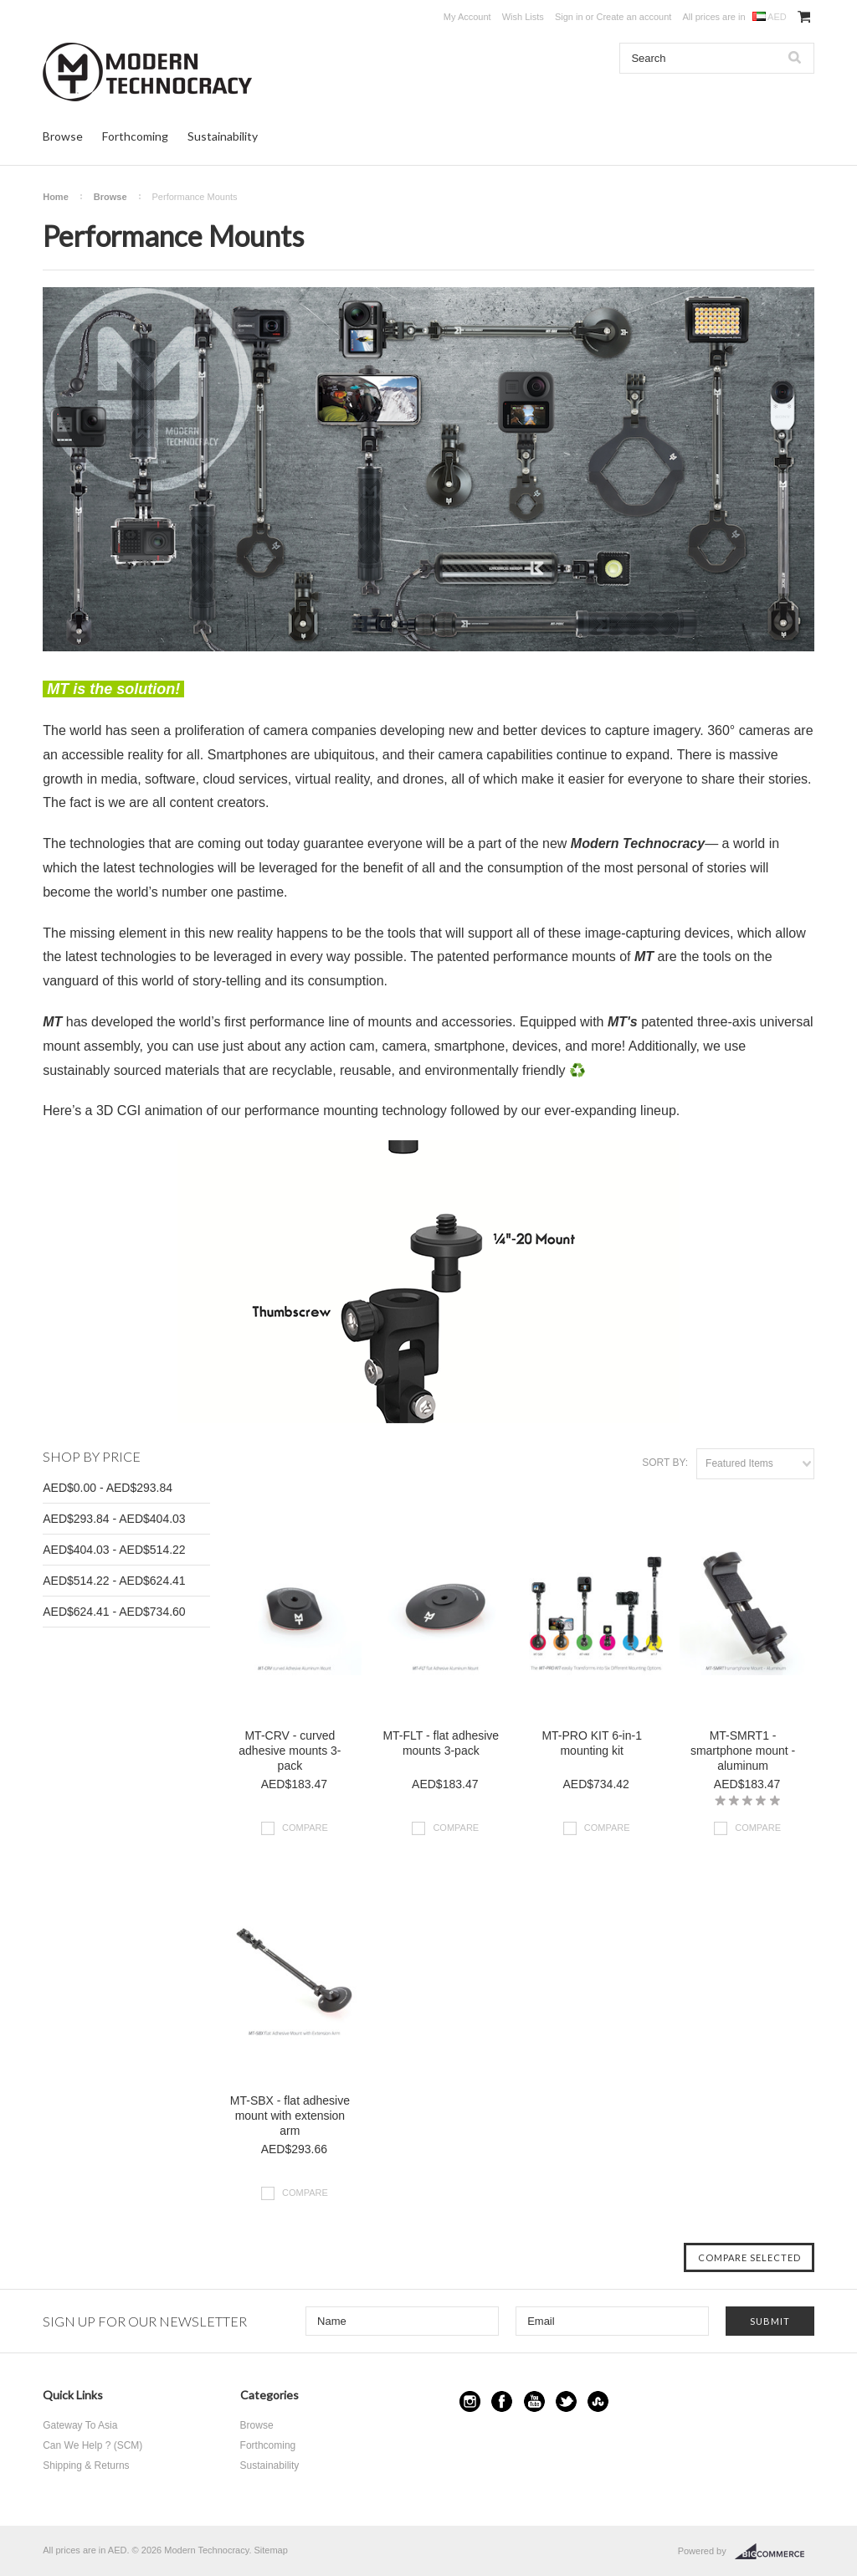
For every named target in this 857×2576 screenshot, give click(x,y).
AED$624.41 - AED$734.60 (114, 1611)
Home (56, 197)
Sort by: (665, 1462)
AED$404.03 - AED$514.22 (114, 1549)
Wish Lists (523, 17)
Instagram (469, 2401)
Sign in (569, 17)
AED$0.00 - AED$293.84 (107, 1487)
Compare (305, 1828)
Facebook (501, 2401)
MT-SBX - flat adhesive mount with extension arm (290, 2115)
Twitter (566, 2401)
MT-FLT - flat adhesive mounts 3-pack (440, 1743)
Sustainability (222, 136)
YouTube (534, 2401)
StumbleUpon (598, 2401)
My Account (467, 17)
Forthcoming (135, 136)
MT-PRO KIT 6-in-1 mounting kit (591, 1743)
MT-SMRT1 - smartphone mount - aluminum (742, 1750)
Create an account (633, 17)
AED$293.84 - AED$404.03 (114, 1518)
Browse (63, 136)
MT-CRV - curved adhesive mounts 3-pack (290, 1750)
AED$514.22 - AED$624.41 (114, 1580)
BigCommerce (774, 2552)
